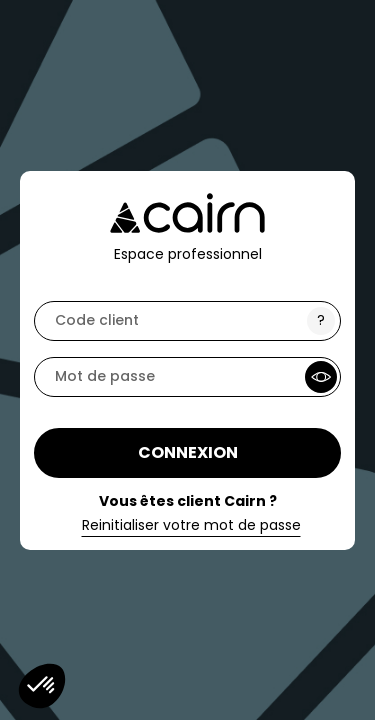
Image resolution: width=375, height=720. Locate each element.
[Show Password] (321, 377)
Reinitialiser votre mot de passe (191, 526)
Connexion (188, 452)
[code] (187, 321)
